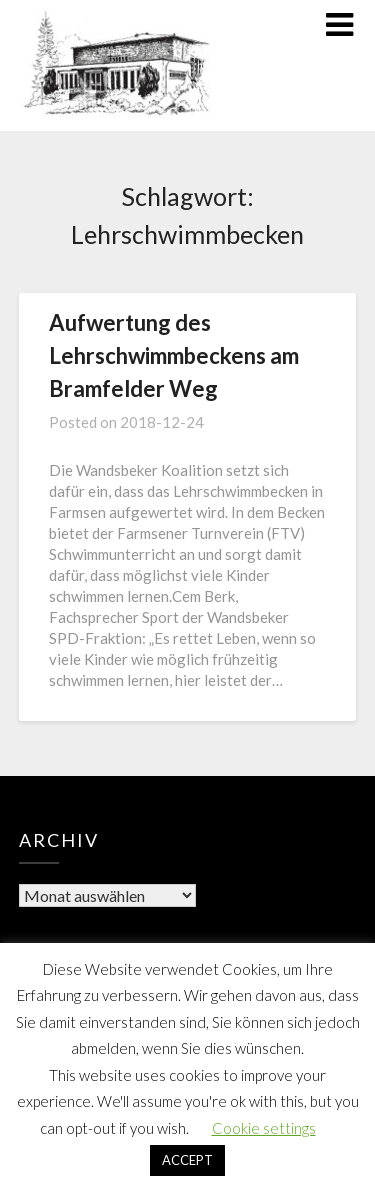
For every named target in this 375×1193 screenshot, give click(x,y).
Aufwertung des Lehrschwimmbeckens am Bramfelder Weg (174, 355)
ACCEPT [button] (187, 1160)
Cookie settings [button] (264, 1128)
